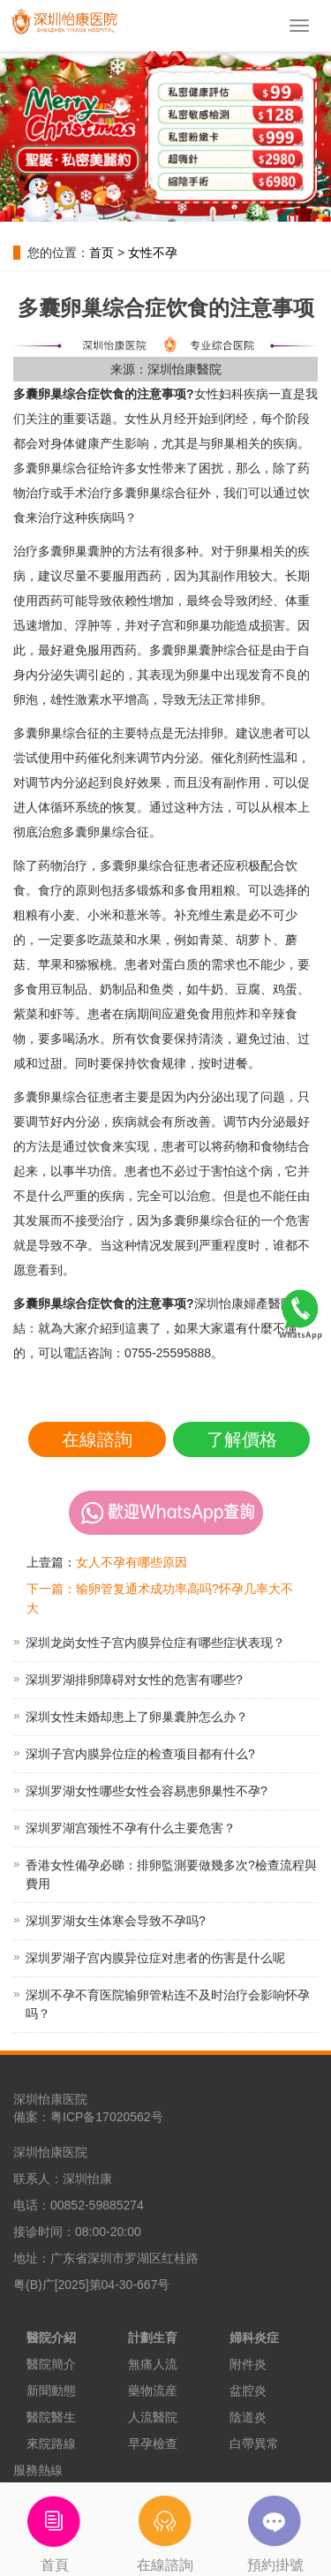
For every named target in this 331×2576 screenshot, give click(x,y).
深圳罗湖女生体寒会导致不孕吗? (116, 1921)
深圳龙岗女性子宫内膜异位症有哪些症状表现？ (155, 1642)
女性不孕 (152, 253)
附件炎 (248, 2364)
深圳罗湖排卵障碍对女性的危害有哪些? (134, 1680)
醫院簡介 (51, 2364)
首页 (101, 253)
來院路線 (51, 2443)
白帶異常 (254, 2443)
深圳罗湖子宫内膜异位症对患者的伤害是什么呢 (155, 1958)
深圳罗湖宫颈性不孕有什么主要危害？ (131, 1828)
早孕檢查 (152, 2443)
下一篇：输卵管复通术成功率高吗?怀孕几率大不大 (159, 1598)
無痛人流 (152, 2364)
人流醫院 (152, 2417)
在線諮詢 (97, 1439)
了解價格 (242, 1439)
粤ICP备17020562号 (106, 2117)
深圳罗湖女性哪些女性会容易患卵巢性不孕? (146, 1791)
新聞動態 (51, 2390)
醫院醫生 (51, 2417)
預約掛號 (276, 2527)
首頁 (55, 2527)
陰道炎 (248, 2417)
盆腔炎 (248, 2390)
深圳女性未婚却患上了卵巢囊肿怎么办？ (137, 1717)
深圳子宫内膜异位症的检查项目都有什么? (140, 1754)
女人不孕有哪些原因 (131, 1562)
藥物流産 (152, 2390)
